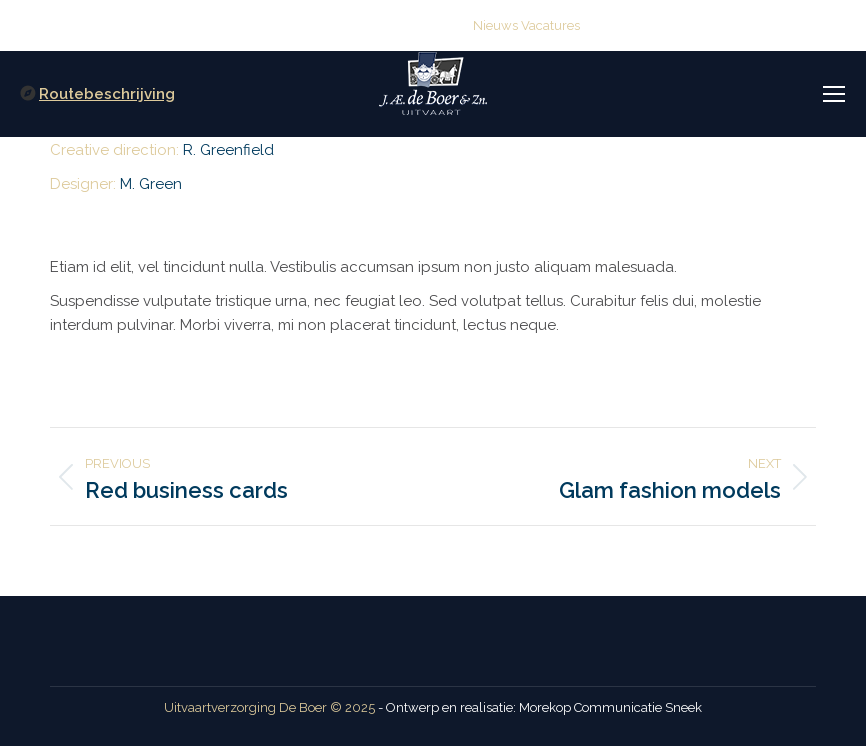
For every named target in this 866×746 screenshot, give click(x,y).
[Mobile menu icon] (834, 94)
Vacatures (550, 25)
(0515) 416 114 (238, 25)
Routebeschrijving (107, 94)
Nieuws (495, 25)
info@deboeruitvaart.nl (385, 25)
